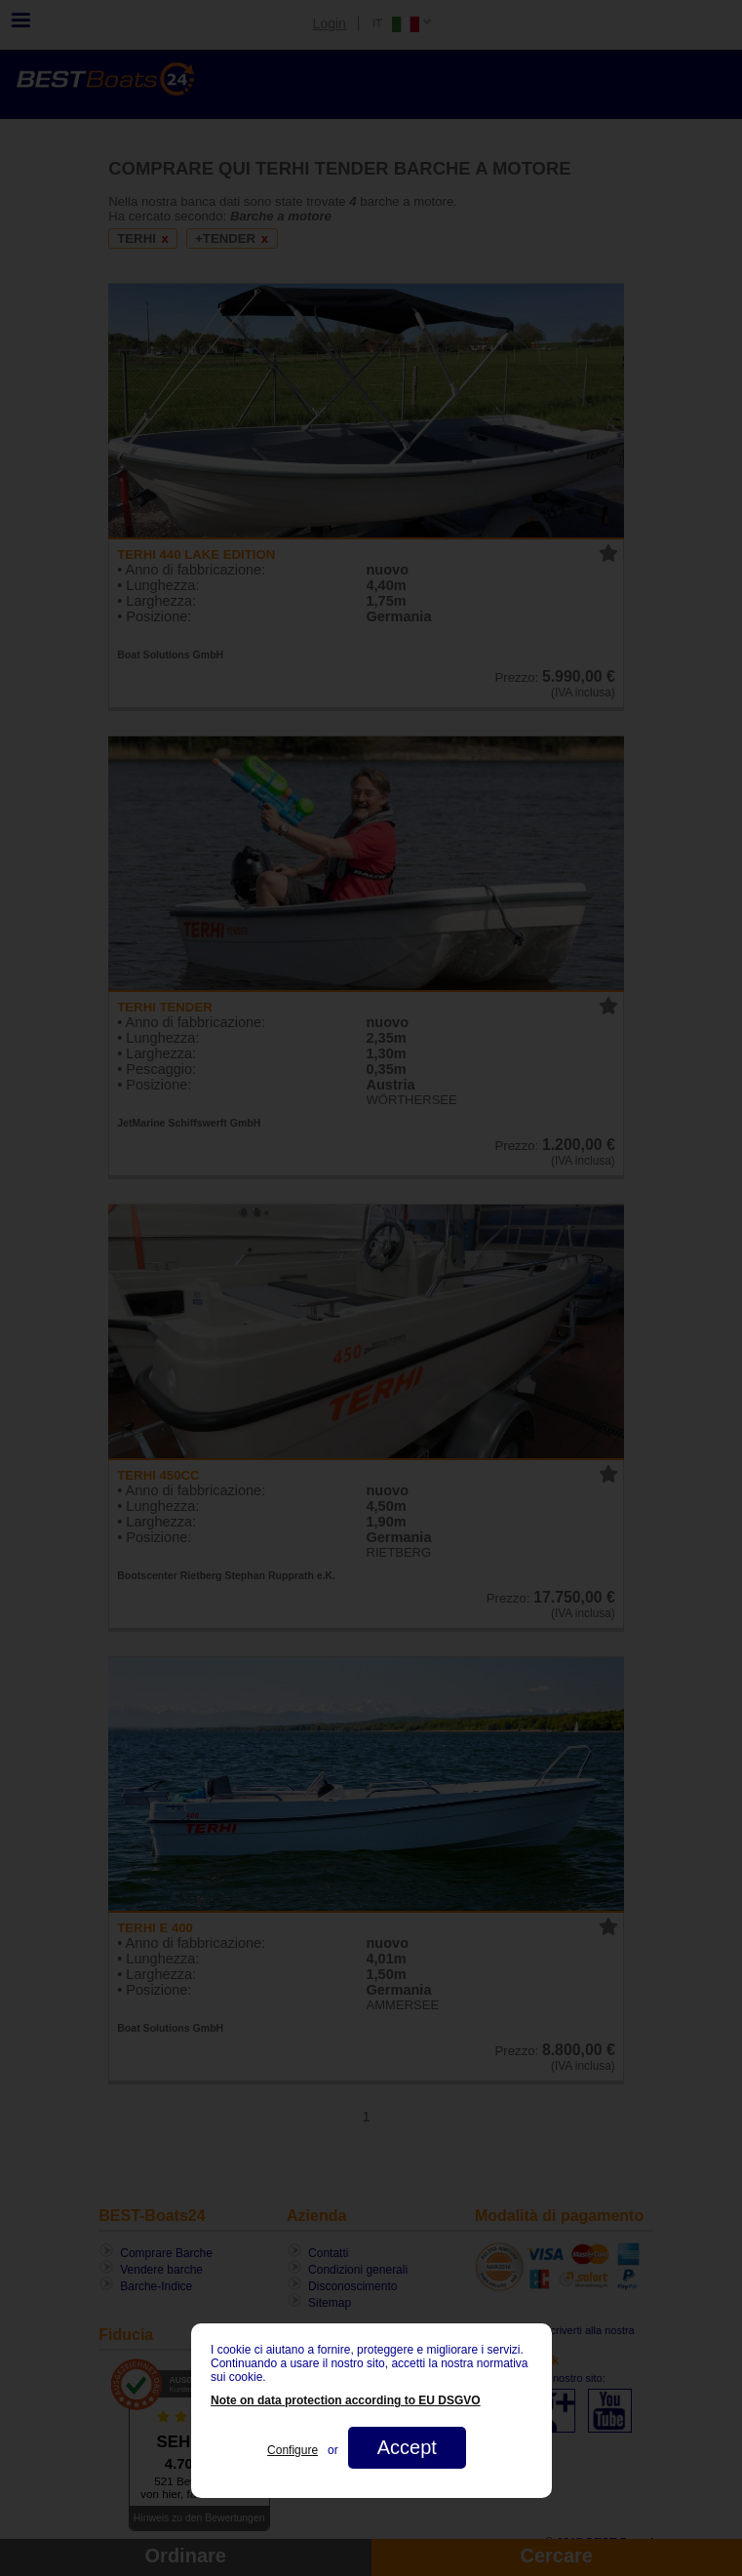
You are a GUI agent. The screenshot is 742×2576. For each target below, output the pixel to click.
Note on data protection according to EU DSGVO (346, 2400)
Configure (292, 2450)
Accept (406, 2447)
